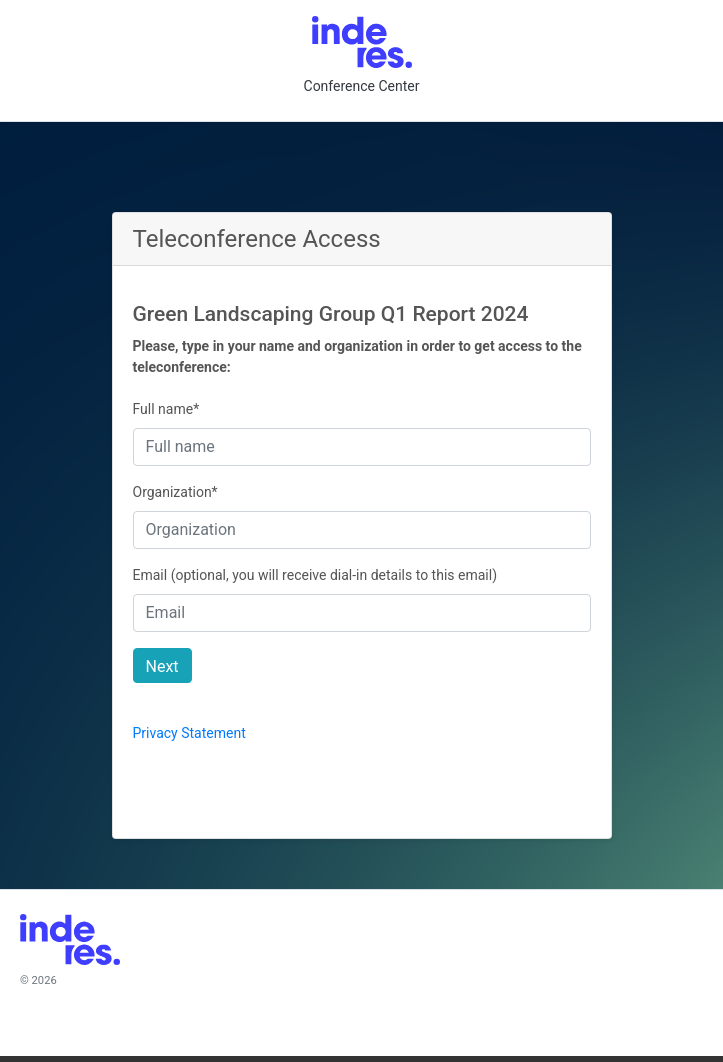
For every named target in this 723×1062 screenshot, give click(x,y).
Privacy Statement (189, 733)
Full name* (166, 409)
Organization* (175, 492)
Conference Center (362, 86)
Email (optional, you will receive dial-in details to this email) (315, 575)
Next (162, 666)
